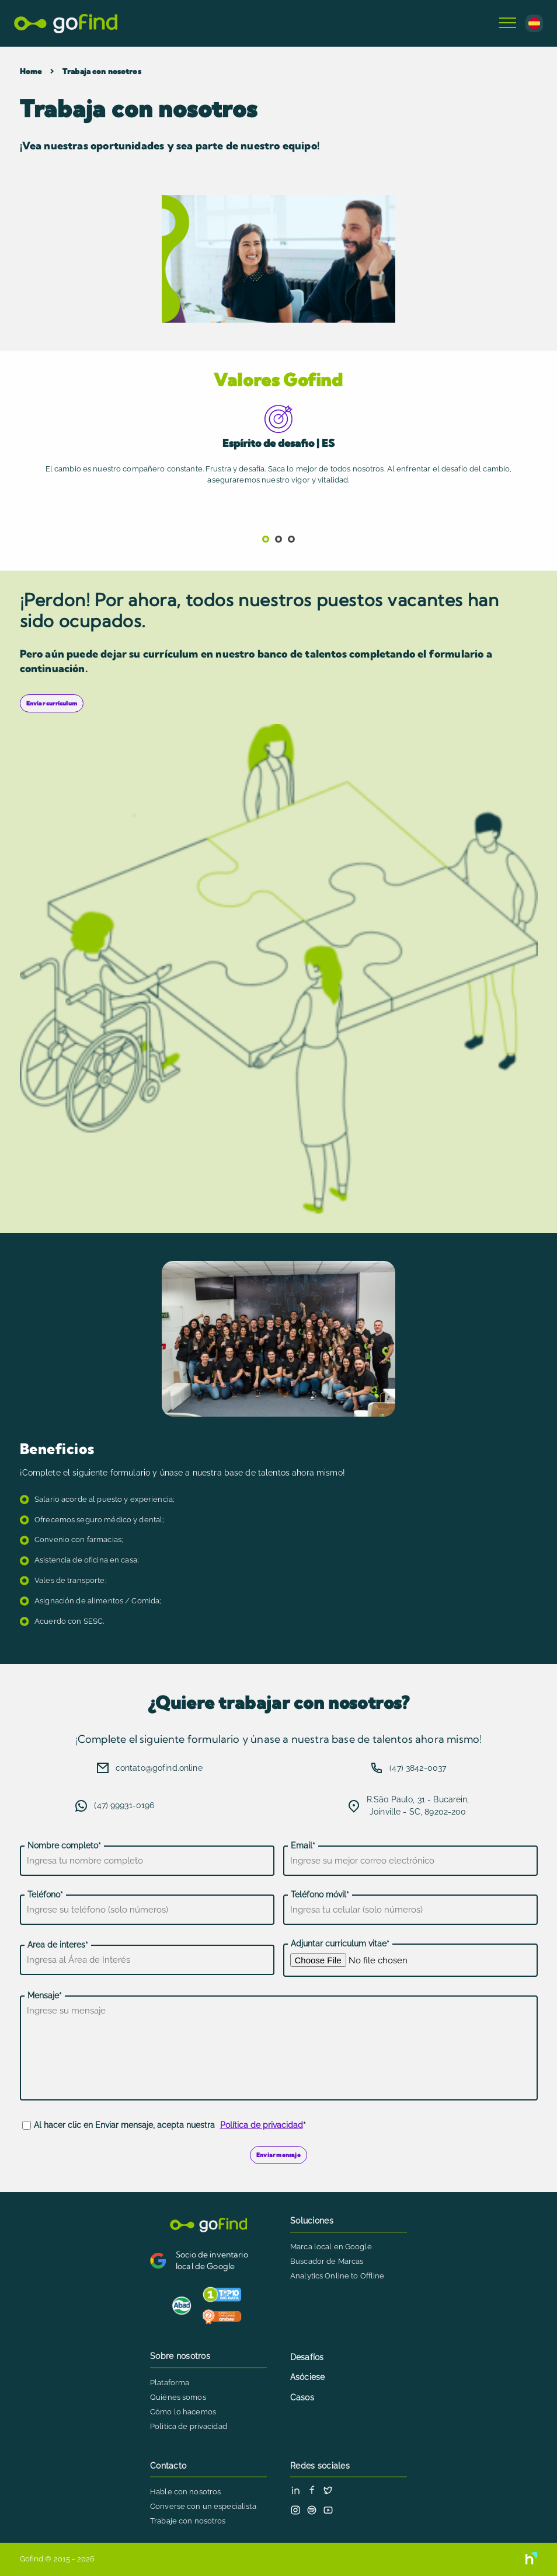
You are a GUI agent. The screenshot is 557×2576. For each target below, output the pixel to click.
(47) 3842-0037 (417, 1768)
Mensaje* (44, 1995)
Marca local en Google (331, 2246)
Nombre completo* (64, 1845)
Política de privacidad (261, 2125)
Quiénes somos (178, 2397)
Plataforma (169, 2382)
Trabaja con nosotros (101, 71)
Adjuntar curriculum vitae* (340, 1943)
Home (31, 71)
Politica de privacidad (188, 2426)
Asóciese (307, 2377)
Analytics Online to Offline (337, 2275)
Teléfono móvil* (320, 1894)
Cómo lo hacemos (183, 2411)
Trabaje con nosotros (188, 2520)
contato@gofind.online (159, 1768)
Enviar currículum (51, 703)
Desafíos (306, 2357)
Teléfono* (45, 1894)
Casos (302, 2397)
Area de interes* (57, 1944)
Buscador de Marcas (326, 2261)
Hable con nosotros (185, 2491)
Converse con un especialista (203, 2506)
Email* (303, 1845)
